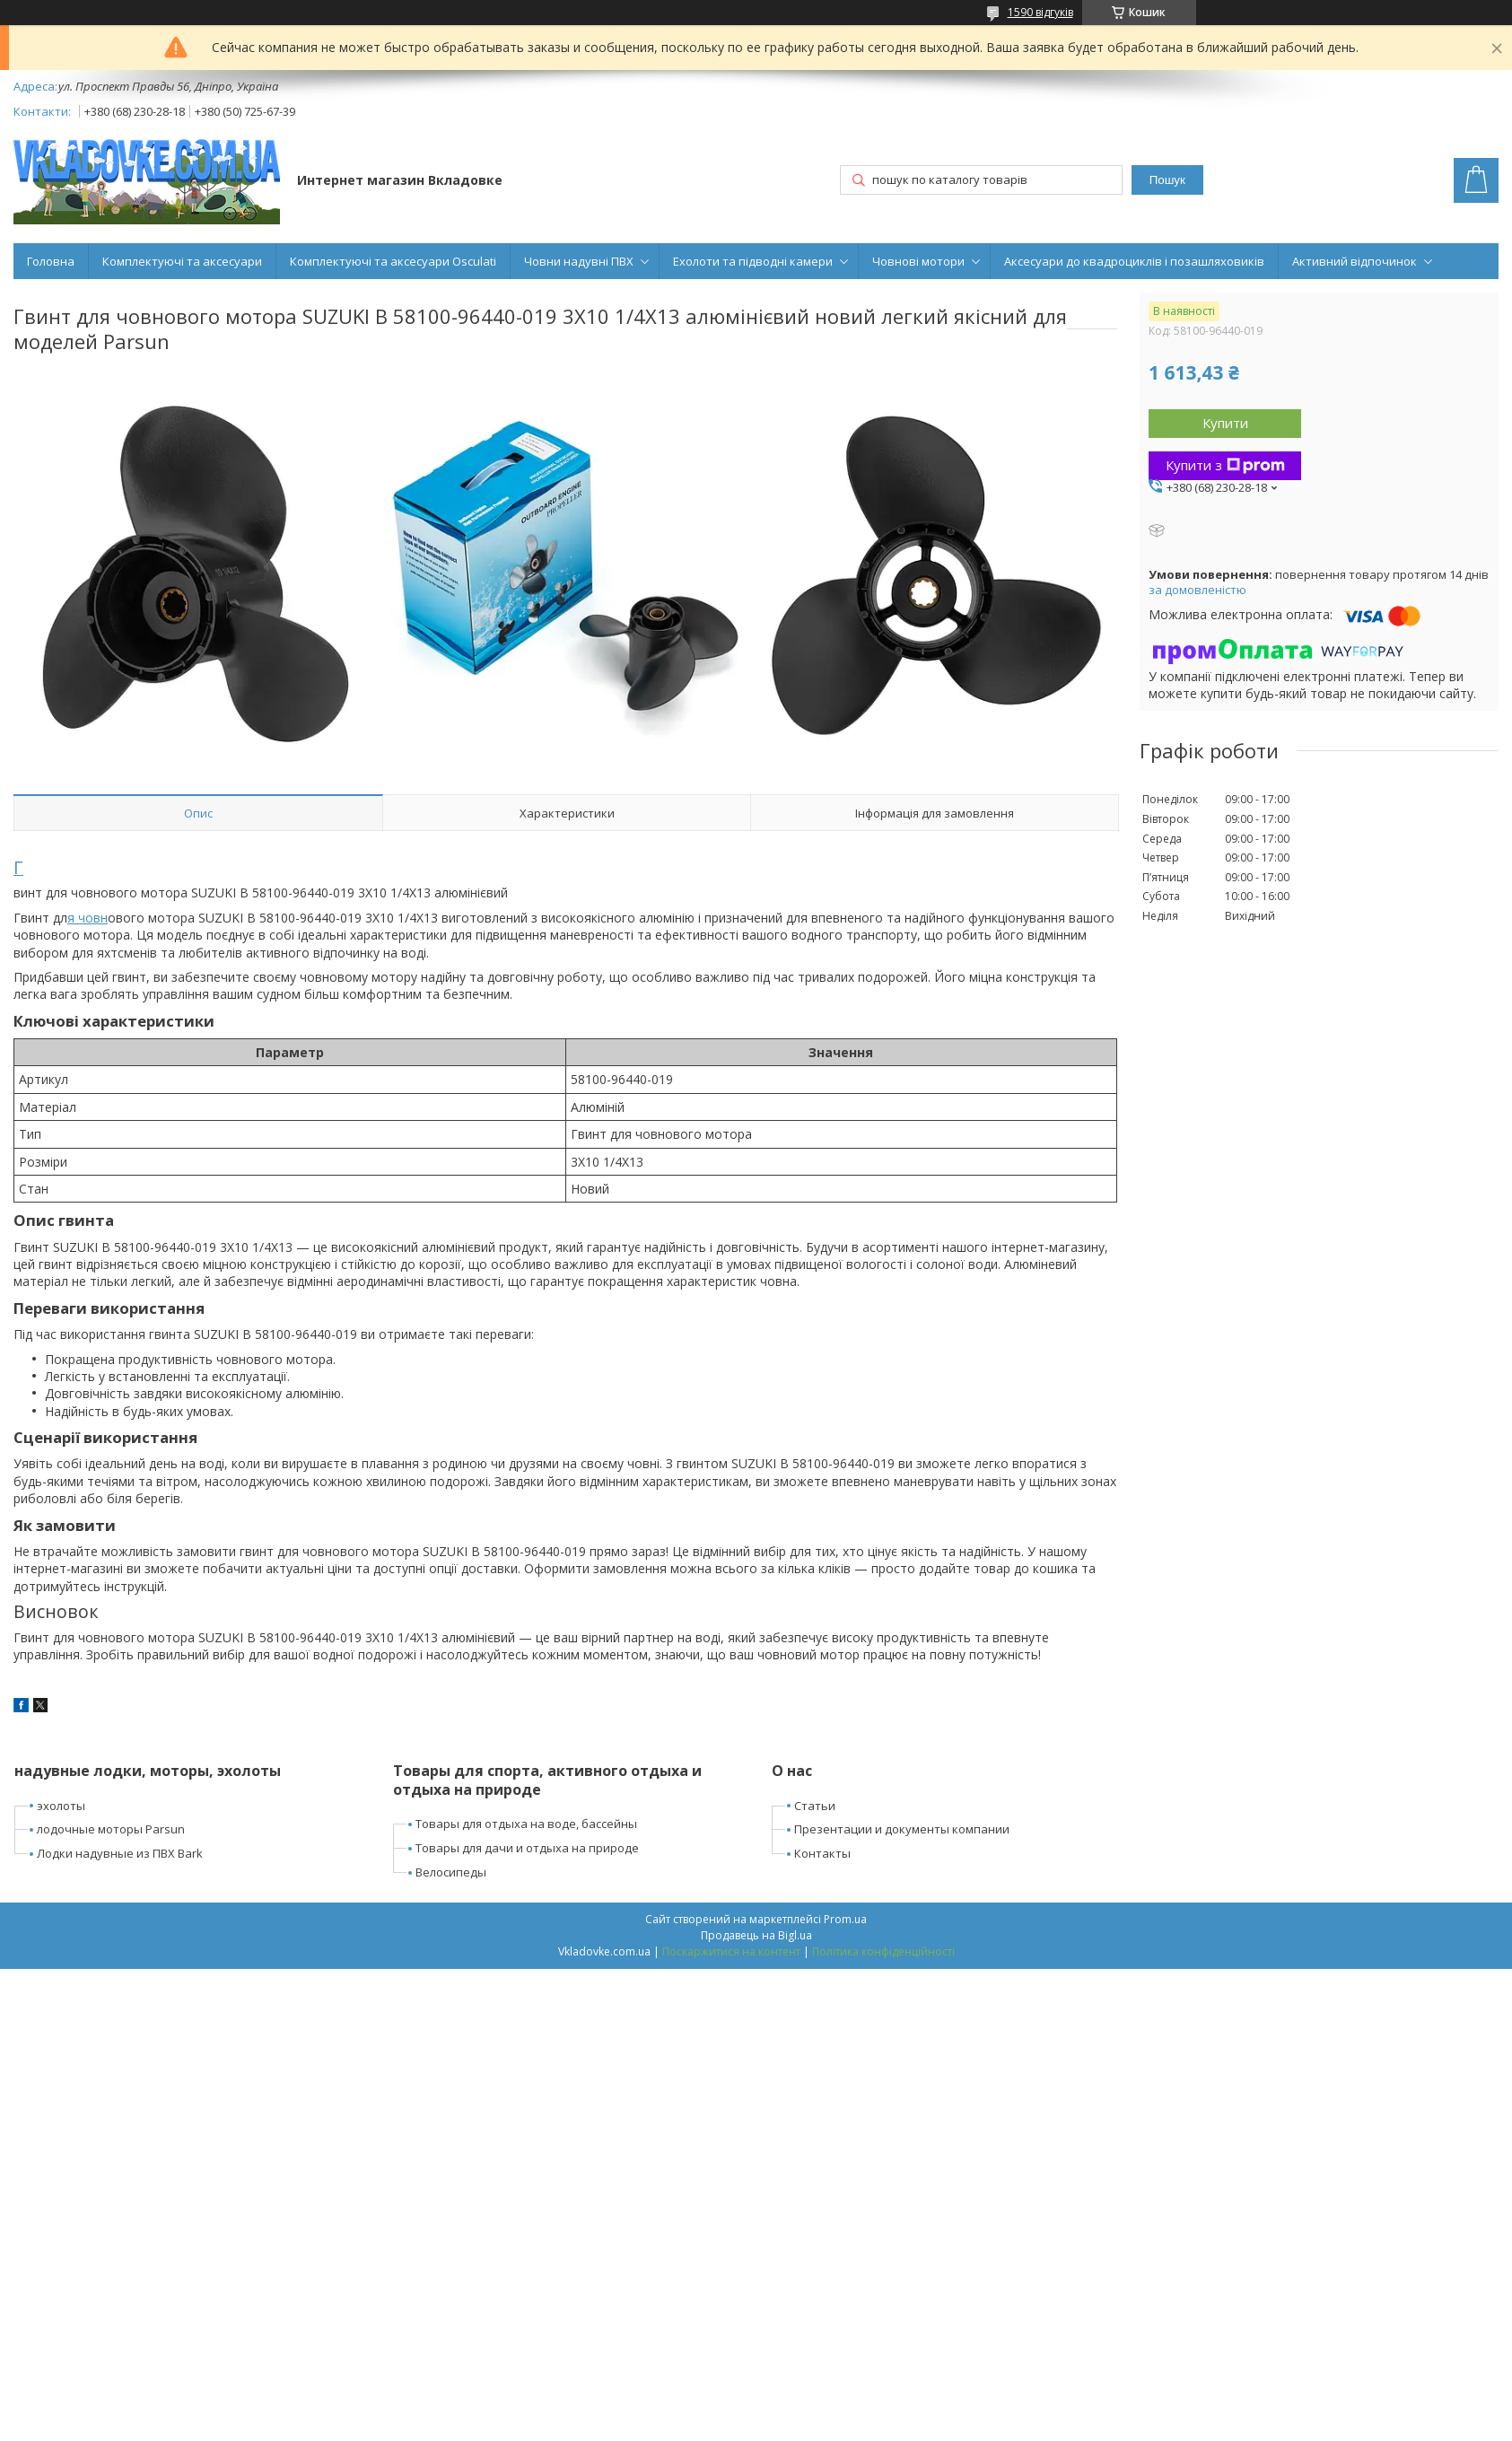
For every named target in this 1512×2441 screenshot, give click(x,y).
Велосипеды (450, 1872)
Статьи (814, 1806)
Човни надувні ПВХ (579, 261)
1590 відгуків (1040, 12)
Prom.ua (845, 1919)
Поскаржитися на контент (731, 1951)
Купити (1225, 423)
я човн (87, 917)
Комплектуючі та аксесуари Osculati (393, 261)
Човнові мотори (918, 261)
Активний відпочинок (1354, 261)
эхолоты (61, 1806)
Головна (50, 261)
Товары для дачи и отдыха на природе (527, 1848)
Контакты (822, 1853)
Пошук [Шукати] (1167, 180)
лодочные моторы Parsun (111, 1829)
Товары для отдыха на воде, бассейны (526, 1823)
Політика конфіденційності (883, 1951)
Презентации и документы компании (901, 1829)
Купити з (1225, 465)
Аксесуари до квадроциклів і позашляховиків (1134, 261)
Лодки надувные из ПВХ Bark (120, 1853)
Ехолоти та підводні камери (753, 261)
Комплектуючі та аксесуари (182, 261)
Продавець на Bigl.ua (756, 1935)
